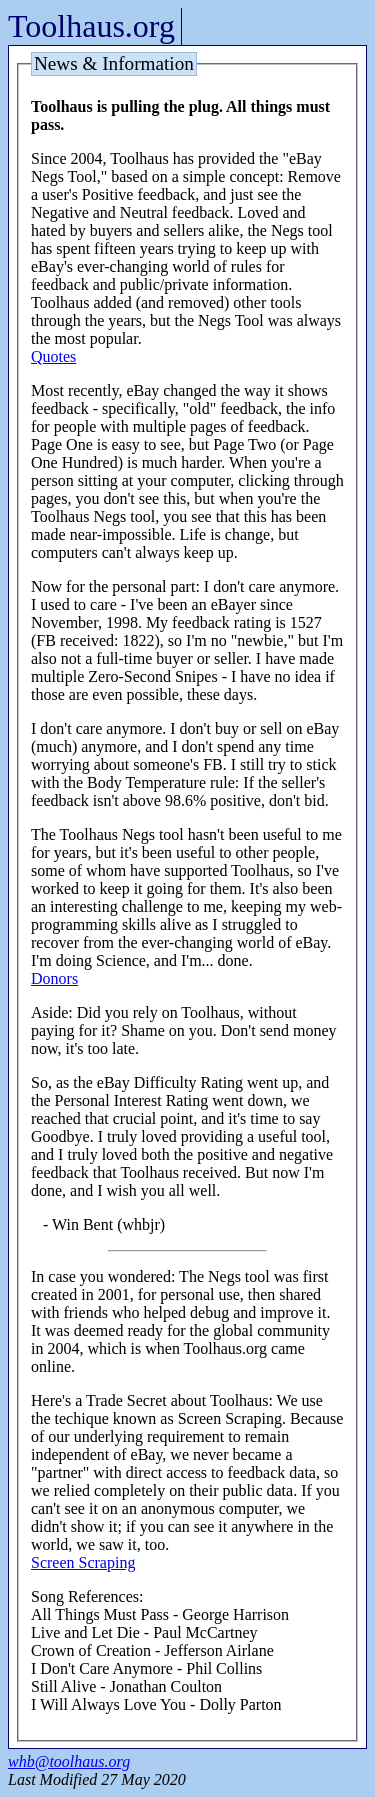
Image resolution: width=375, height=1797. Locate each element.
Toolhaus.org (91, 26)
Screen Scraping (83, 1562)
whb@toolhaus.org (69, 1761)
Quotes (53, 356)
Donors (54, 978)
